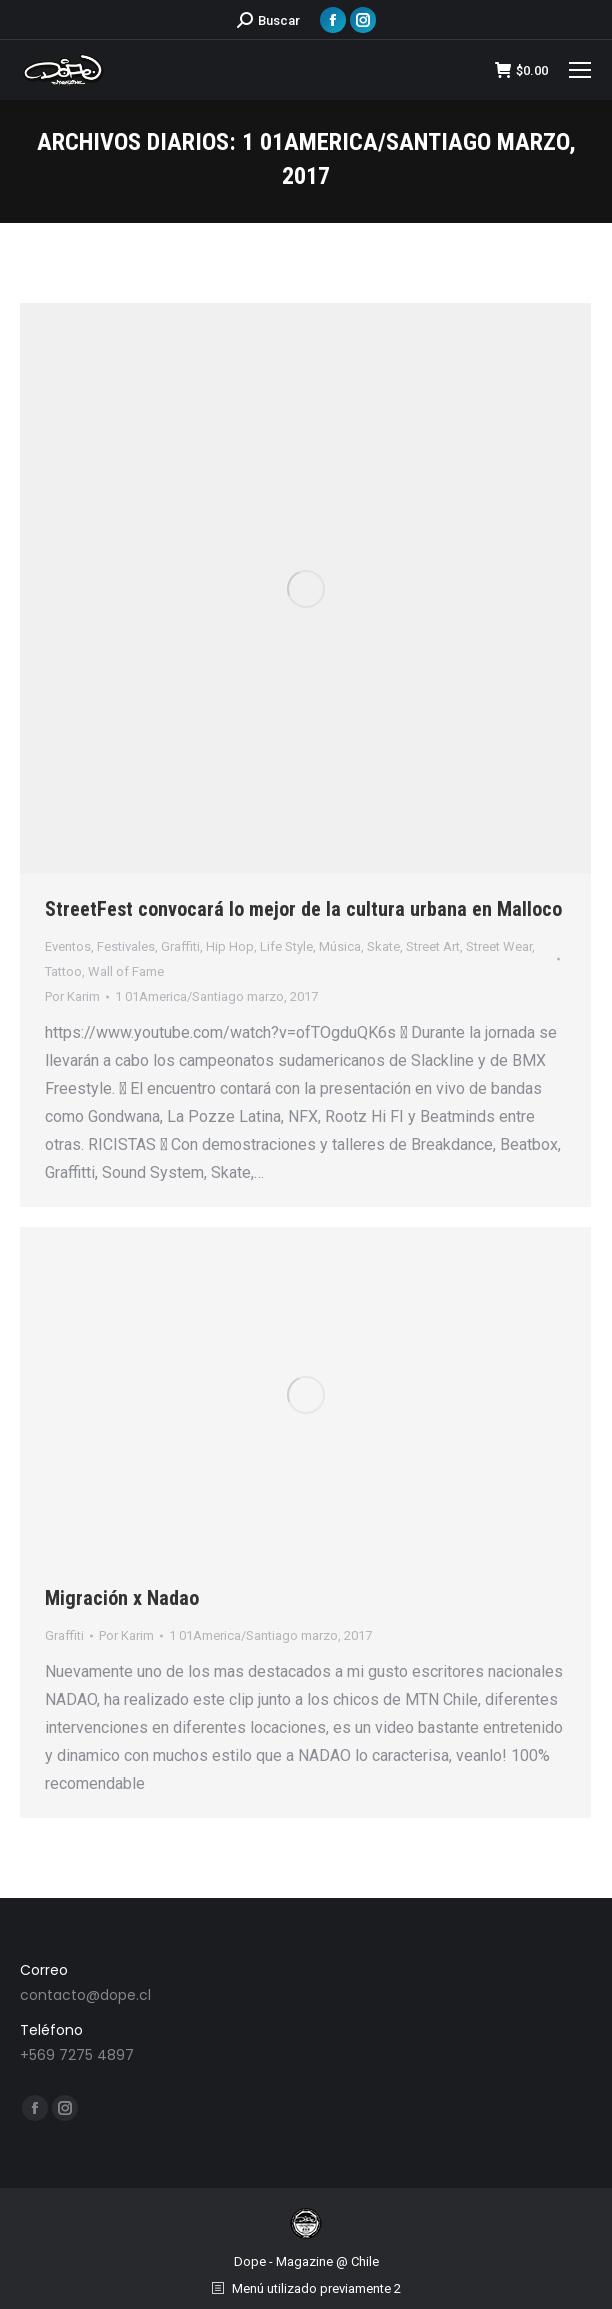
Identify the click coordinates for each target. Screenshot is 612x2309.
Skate (383, 946)
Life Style (286, 946)
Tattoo (63, 971)
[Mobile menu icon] (580, 70)
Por (72, 996)
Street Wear (499, 946)
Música (340, 946)
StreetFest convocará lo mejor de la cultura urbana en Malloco (303, 909)
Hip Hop (230, 946)
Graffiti (180, 946)
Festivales (126, 946)
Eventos (68, 946)
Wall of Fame (126, 971)
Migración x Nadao (122, 1598)
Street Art (433, 946)
